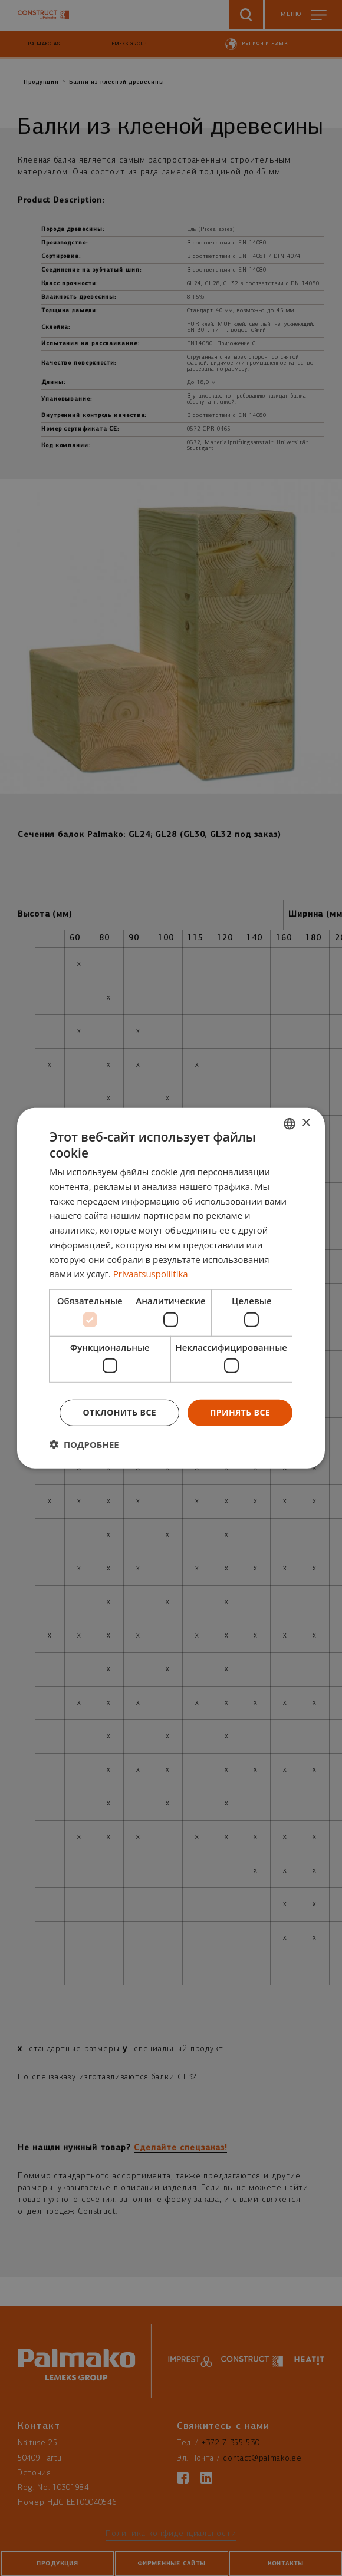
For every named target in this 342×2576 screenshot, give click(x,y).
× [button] (305, 1123)
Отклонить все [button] (119, 1412)
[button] (84, 1444)
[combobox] (289, 1123)
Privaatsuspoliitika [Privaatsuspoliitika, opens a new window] (150, 1273)
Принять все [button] (240, 1412)
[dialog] (171, 1287)
